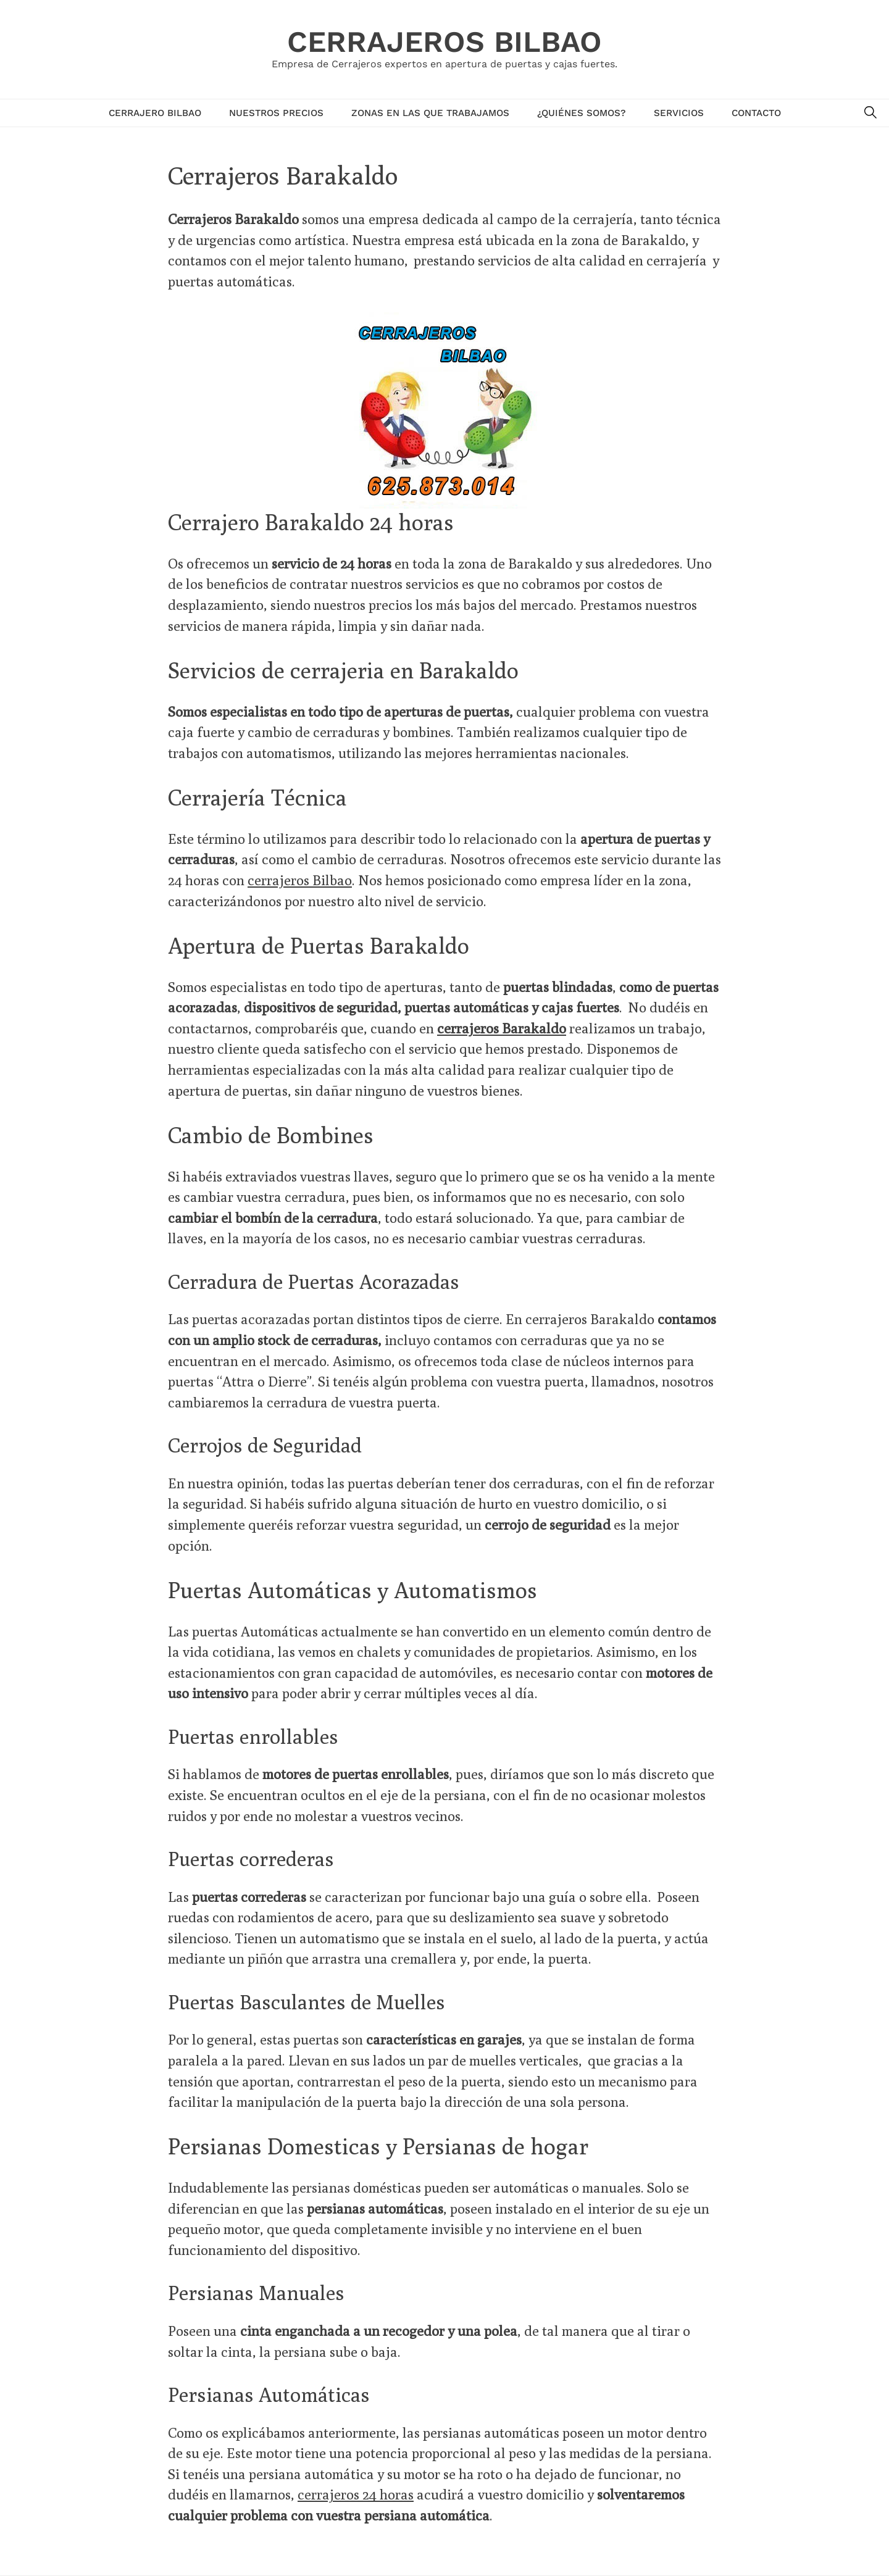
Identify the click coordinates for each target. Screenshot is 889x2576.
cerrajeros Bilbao (300, 880)
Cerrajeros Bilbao (444, 41)
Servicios (679, 113)
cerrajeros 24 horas (356, 2494)
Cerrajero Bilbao (155, 113)
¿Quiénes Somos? (581, 113)
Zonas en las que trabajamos (430, 113)
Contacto (756, 113)
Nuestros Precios (276, 113)
